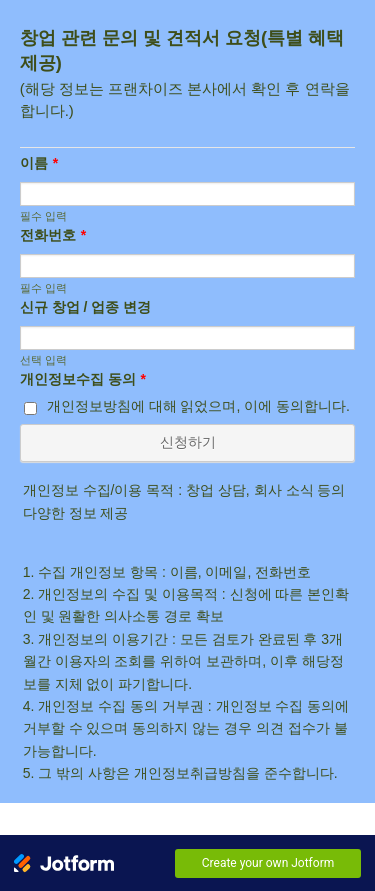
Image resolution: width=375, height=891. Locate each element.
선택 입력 (43, 360)
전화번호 (53, 235)
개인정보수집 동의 (83, 379)
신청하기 (188, 442)
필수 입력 (43, 216)
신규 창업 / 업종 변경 (85, 307)
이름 (39, 163)
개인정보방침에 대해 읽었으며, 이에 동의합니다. (198, 406)
